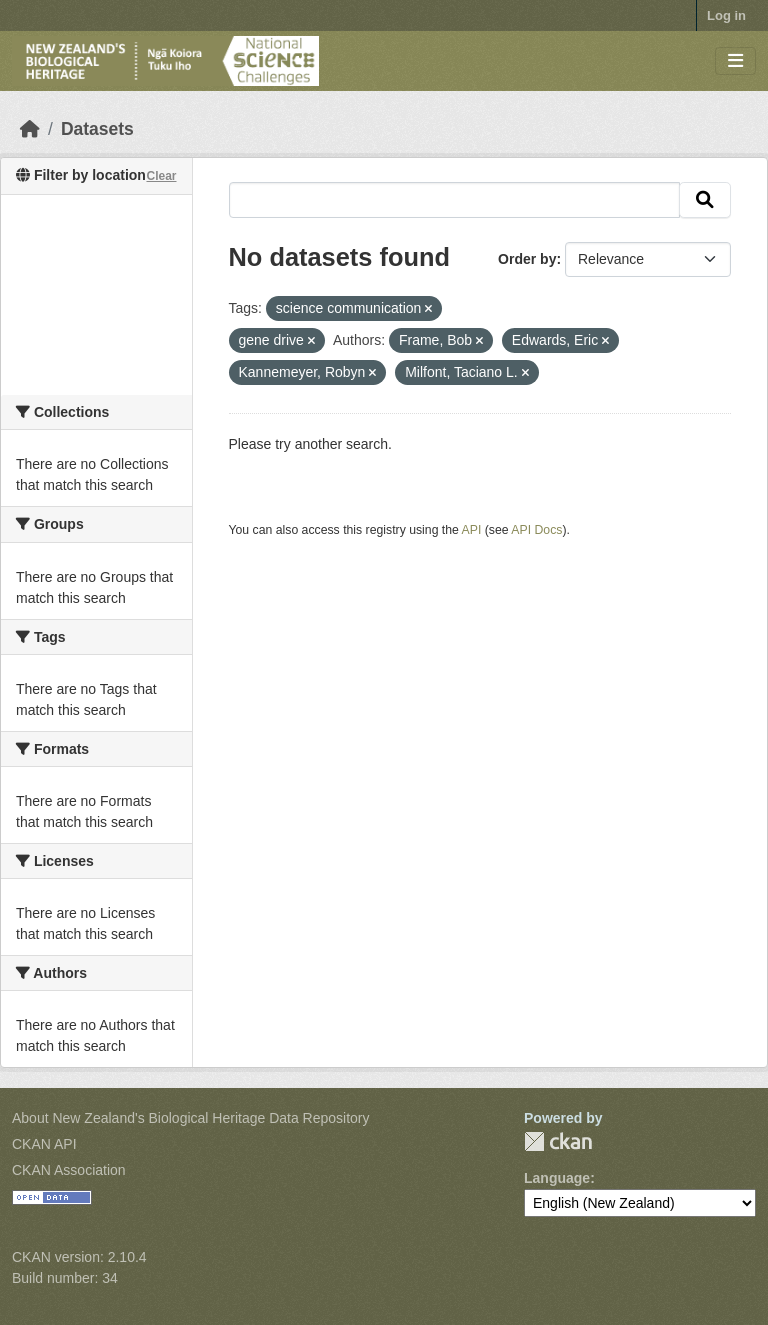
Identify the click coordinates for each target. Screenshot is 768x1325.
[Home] (30, 129)
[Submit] (705, 200)
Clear (161, 176)
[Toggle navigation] (735, 61)
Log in (726, 15)
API (472, 530)
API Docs (536, 530)
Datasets (97, 129)
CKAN (558, 1141)
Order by (527, 259)
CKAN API (44, 1144)
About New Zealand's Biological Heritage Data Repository (191, 1118)
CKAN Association (69, 1170)
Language (557, 1178)
